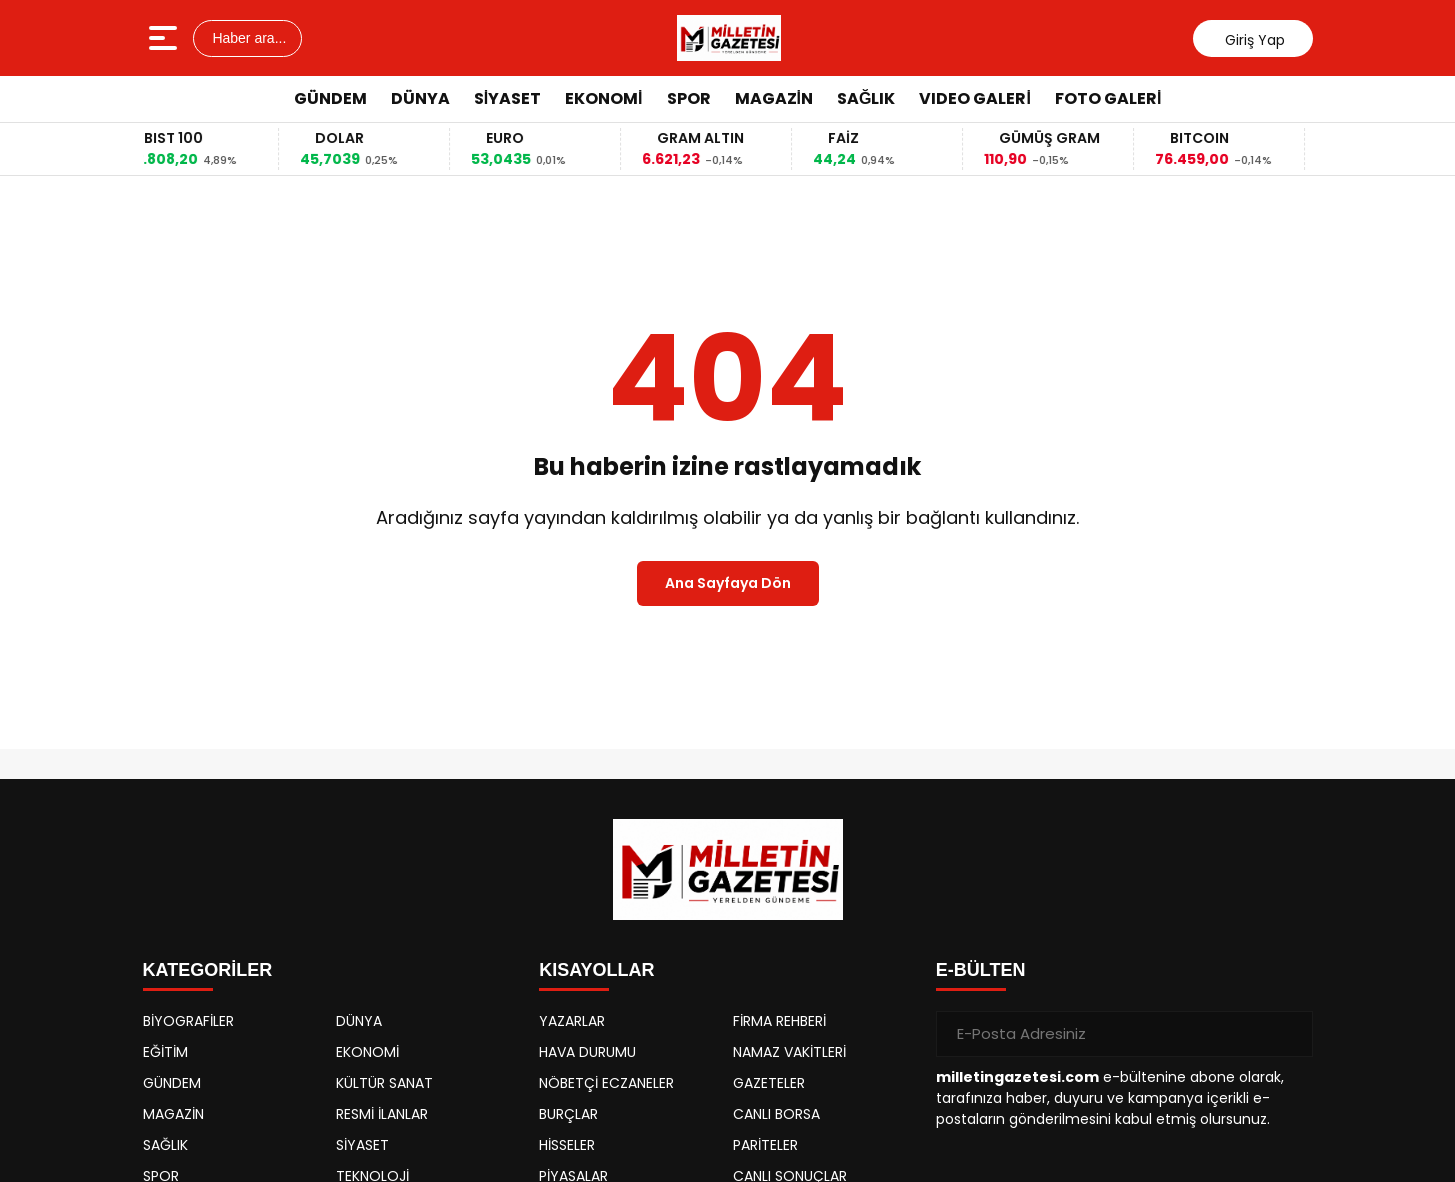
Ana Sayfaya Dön (728, 583)
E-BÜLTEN (981, 970)
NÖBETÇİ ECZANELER (606, 1083)
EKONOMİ (603, 98)
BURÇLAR (568, 1114)
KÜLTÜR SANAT (384, 1083)
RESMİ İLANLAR (382, 1114)
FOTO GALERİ (1108, 98)
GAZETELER (769, 1083)
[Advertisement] (1389, 425)
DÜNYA (420, 98)
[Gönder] (1290, 1034)
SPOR (689, 98)
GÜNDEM (330, 98)
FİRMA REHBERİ (779, 1021)
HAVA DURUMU (587, 1052)
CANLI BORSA (776, 1114)
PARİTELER (765, 1145)
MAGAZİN (774, 98)
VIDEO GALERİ (974, 98)
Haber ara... (248, 38)
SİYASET (507, 98)
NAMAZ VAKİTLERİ (789, 1052)
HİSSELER (567, 1145)
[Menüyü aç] (165, 38)
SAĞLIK (866, 98)
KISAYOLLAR (596, 970)
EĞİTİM (165, 1052)
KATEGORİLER (208, 970)
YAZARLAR (572, 1021)
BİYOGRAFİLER (188, 1021)
